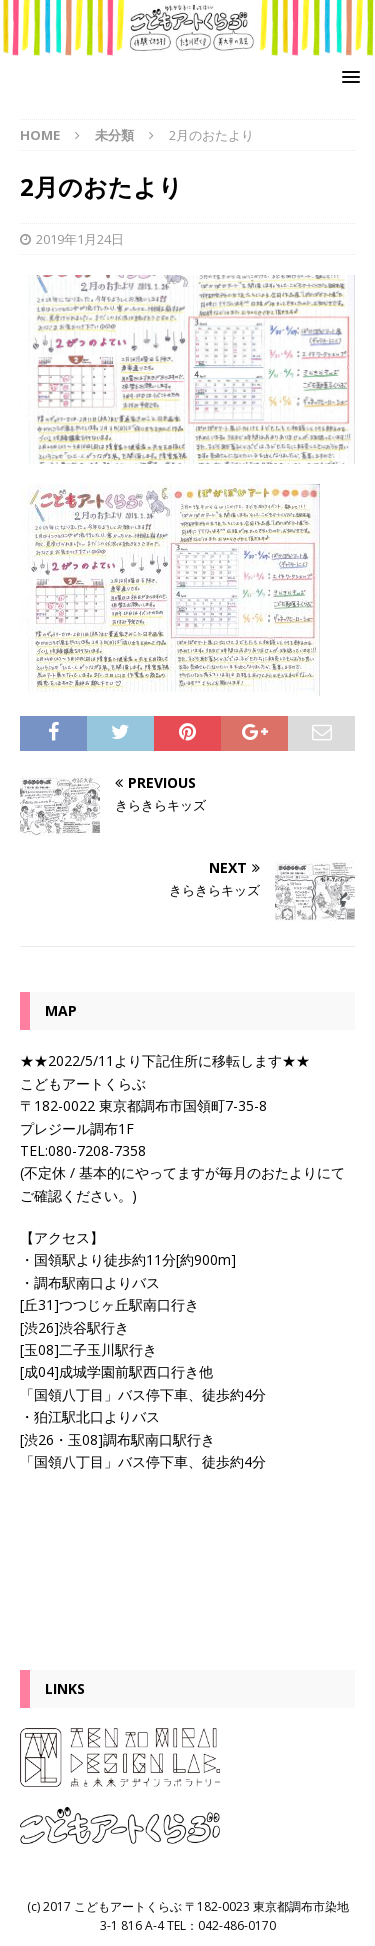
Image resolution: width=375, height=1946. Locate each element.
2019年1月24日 (80, 239)
